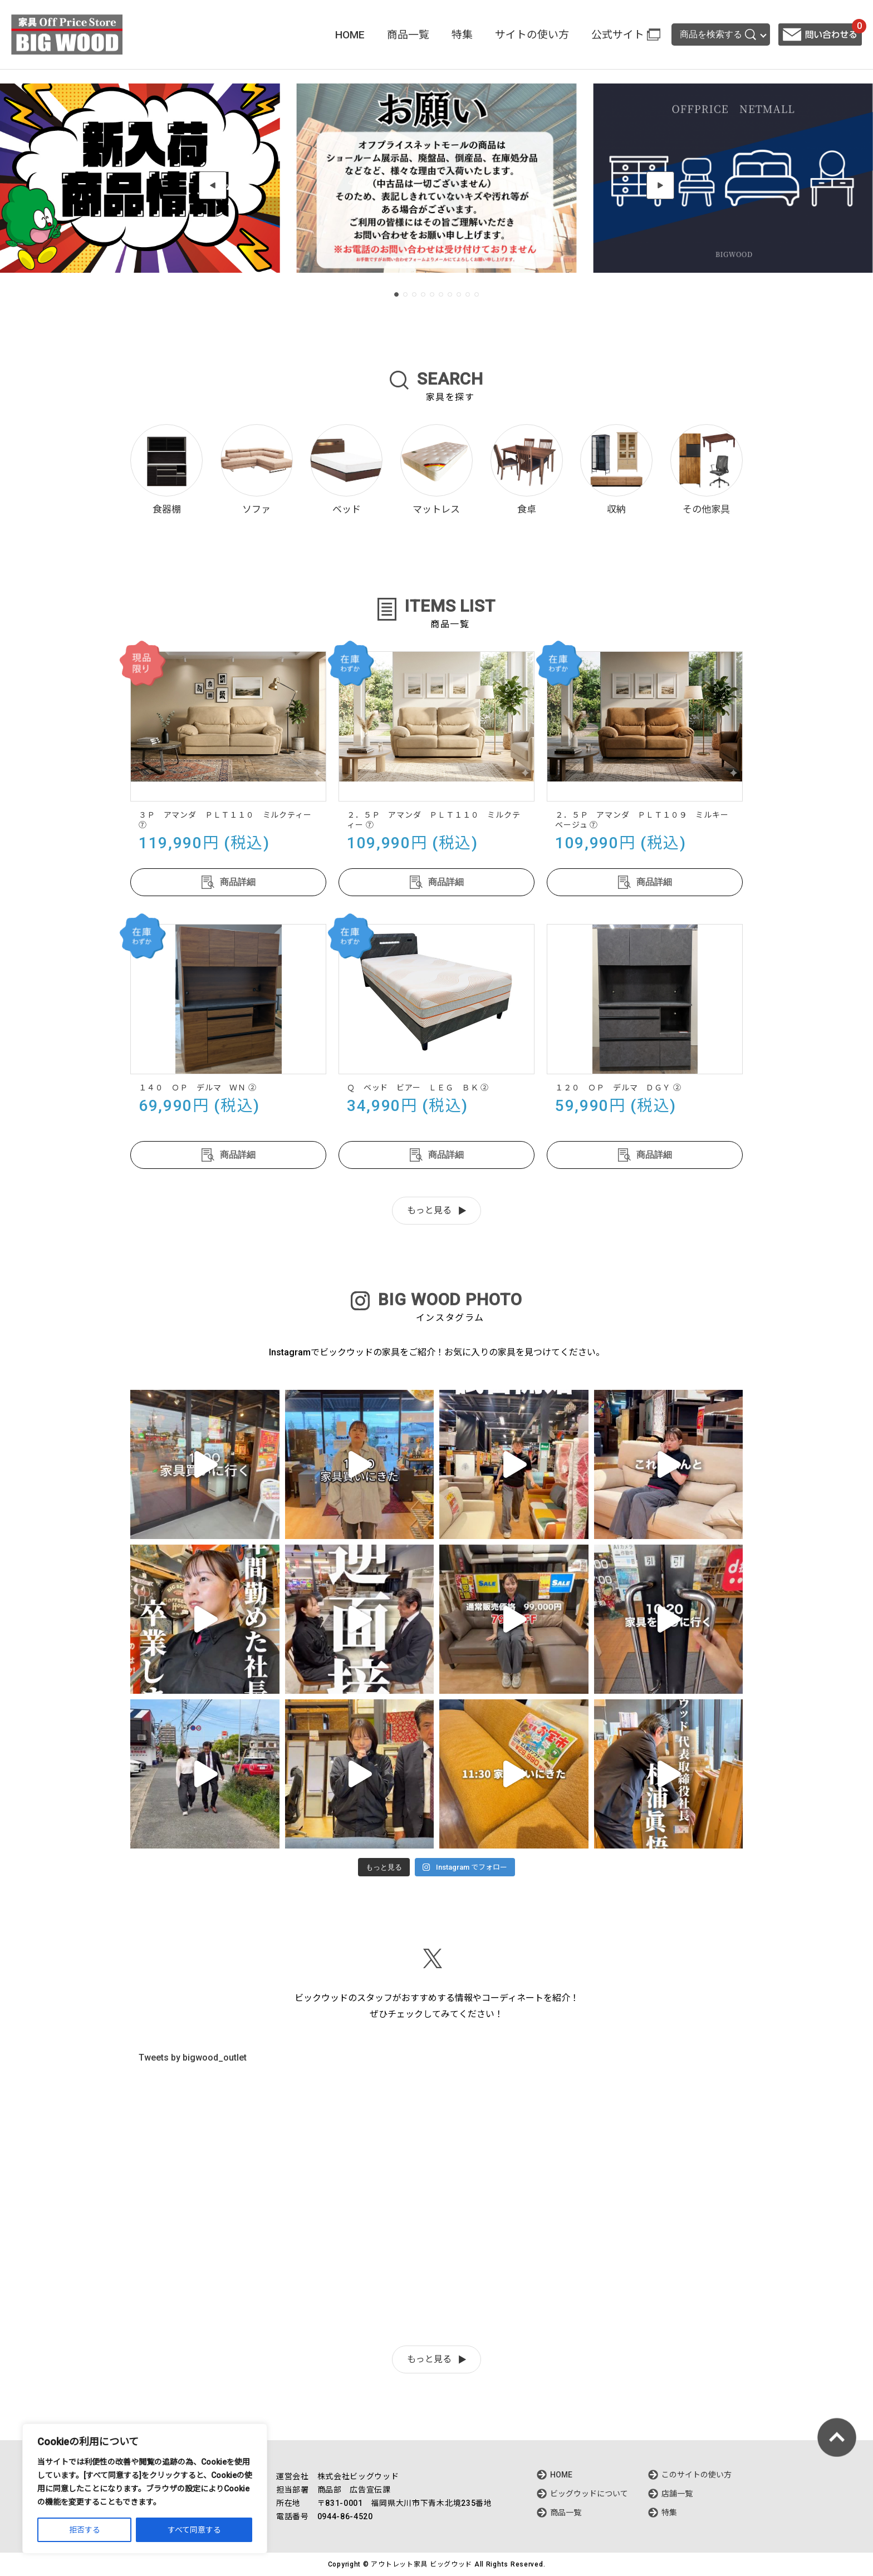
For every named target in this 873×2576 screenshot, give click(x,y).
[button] (213, 185)
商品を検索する (718, 34)
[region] (144, 2488)
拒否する (84, 2529)
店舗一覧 (677, 2493)
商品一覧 (408, 34)
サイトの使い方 (532, 34)
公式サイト (617, 34)
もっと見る (429, 1210)
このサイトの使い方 (696, 2474)
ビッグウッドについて (589, 2493)
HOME (350, 34)
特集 (462, 34)
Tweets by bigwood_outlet (193, 2057)
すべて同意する (194, 2529)
